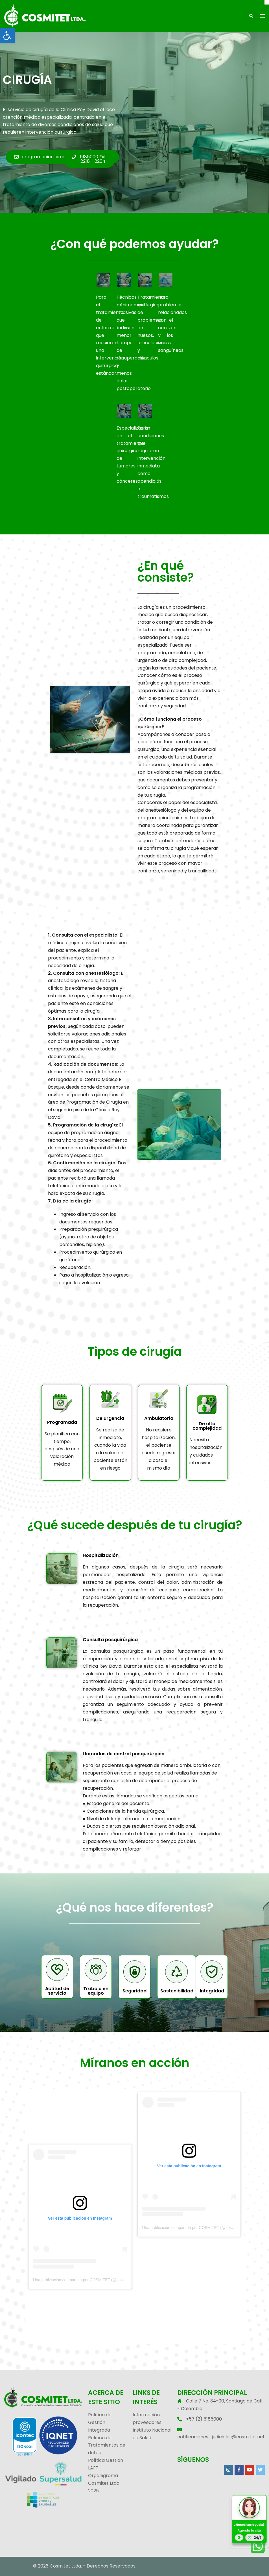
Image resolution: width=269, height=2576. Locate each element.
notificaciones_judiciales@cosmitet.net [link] (221, 2437)
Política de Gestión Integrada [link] (99, 2422)
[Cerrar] (266, 2)
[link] (7, 35)
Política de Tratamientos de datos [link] (106, 2445)
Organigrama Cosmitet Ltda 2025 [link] (103, 2483)
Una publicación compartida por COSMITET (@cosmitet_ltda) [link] (87, 2280)
